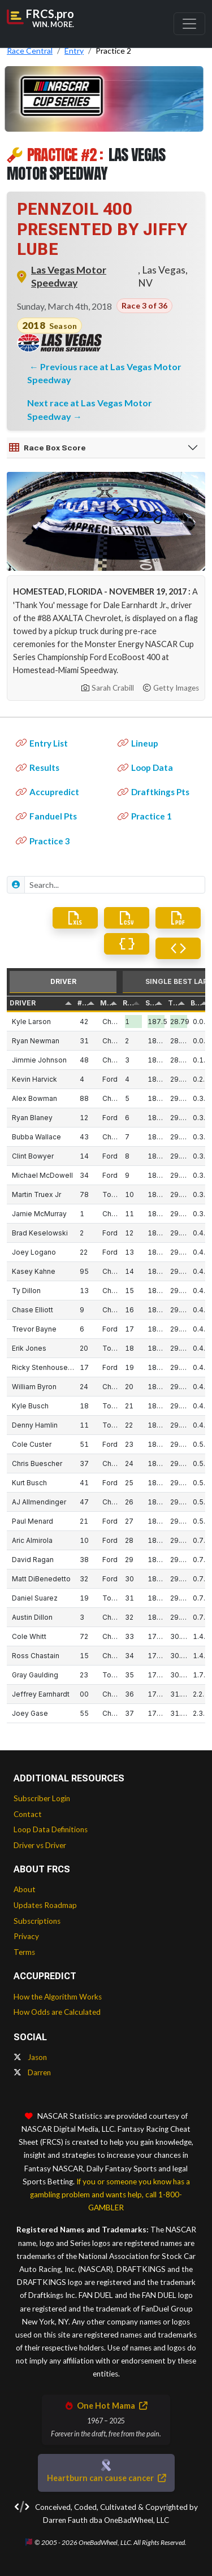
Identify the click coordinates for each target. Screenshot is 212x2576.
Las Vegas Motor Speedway (68, 276)
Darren (32, 2072)
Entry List (42, 743)
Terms (24, 1952)
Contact (28, 1814)
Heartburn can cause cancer (106, 2478)
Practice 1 (145, 816)
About (25, 1889)
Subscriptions (37, 1921)
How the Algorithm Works (58, 1996)
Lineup (138, 743)
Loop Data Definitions (51, 1829)
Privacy (26, 1936)
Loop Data (145, 767)
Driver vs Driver (40, 1845)
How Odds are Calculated (57, 2011)
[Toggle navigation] (189, 23)
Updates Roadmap (45, 1905)
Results (37, 767)
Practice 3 (43, 841)
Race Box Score (47, 448)
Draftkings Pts (153, 792)
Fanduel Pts (46, 816)
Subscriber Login (42, 1798)
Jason (30, 2057)
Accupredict (47, 792)
